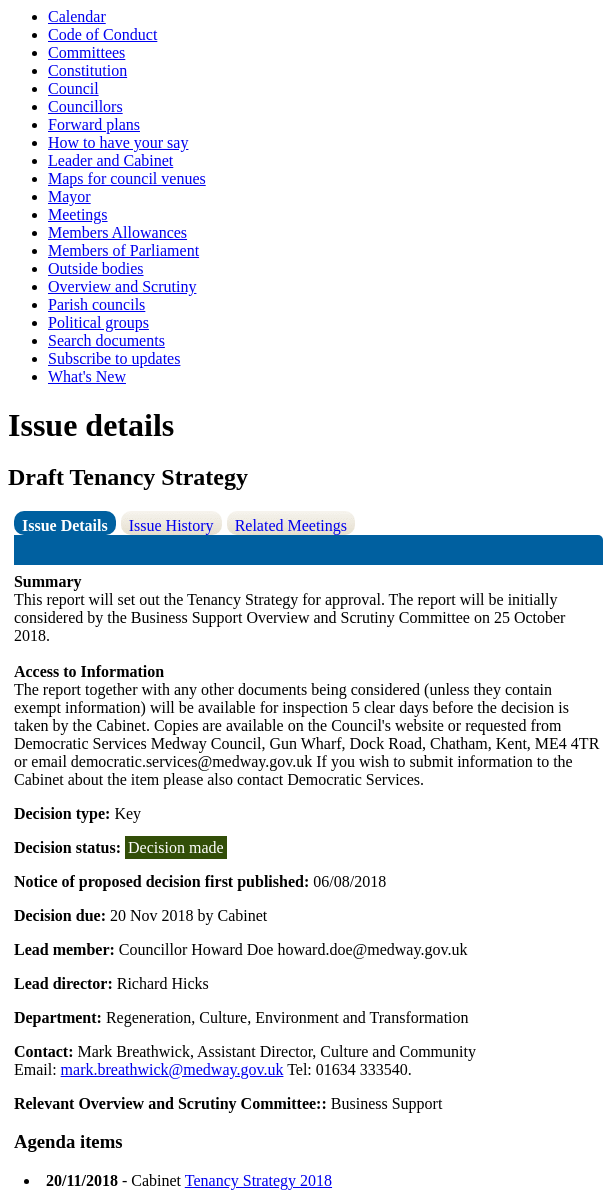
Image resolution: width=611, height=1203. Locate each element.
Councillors (85, 106)
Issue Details (65, 525)
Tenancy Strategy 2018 (258, 1180)
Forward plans (94, 124)
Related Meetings (291, 525)
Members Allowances (117, 232)
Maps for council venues (127, 178)
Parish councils (96, 304)
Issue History (171, 525)
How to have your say (118, 142)
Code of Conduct (102, 34)
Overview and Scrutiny (122, 286)
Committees (86, 52)
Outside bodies (96, 268)
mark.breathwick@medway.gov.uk (172, 1069)
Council (73, 88)
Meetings (78, 214)
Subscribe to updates (114, 358)
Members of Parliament (123, 250)
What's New (87, 376)
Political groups (98, 322)
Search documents (106, 340)
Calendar (77, 16)
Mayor (69, 196)
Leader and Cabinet (110, 160)
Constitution (87, 70)
